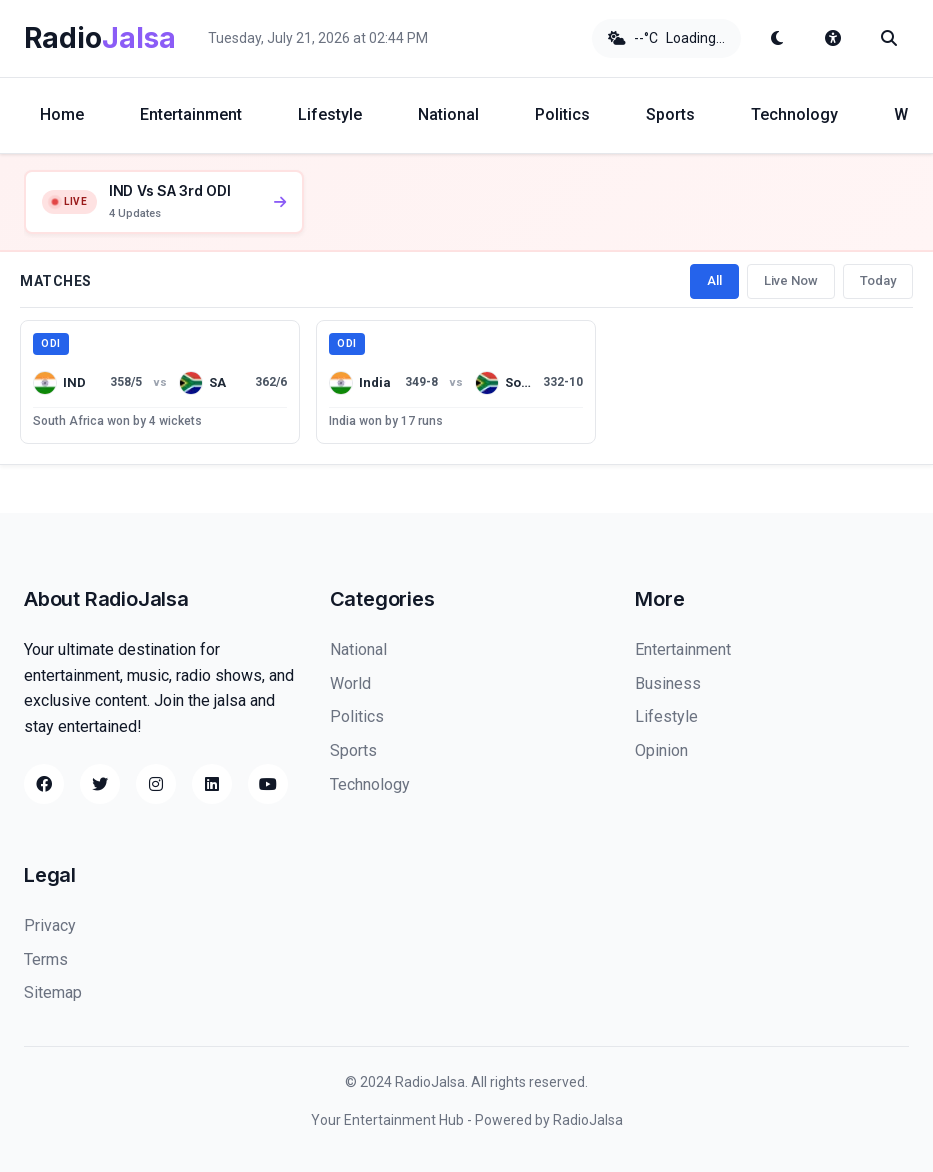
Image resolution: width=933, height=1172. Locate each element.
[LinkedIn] (212, 784)
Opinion (661, 750)
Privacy (50, 925)
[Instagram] (156, 784)
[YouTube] (268, 784)
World (350, 683)
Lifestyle (330, 114)
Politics (562, 114)
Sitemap (53, 992)
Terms (46, 959)
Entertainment (191, 114)
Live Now (791, 280)
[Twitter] (100, 784)
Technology (794, 114)
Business (668, 683)
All (714, 280)
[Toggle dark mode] (777, 38)
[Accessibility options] (833, 38)
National (448, 114)
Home (62, 114)
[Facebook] (44, 784)
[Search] (889, 38)
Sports (670, 114)
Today (878, 280)
